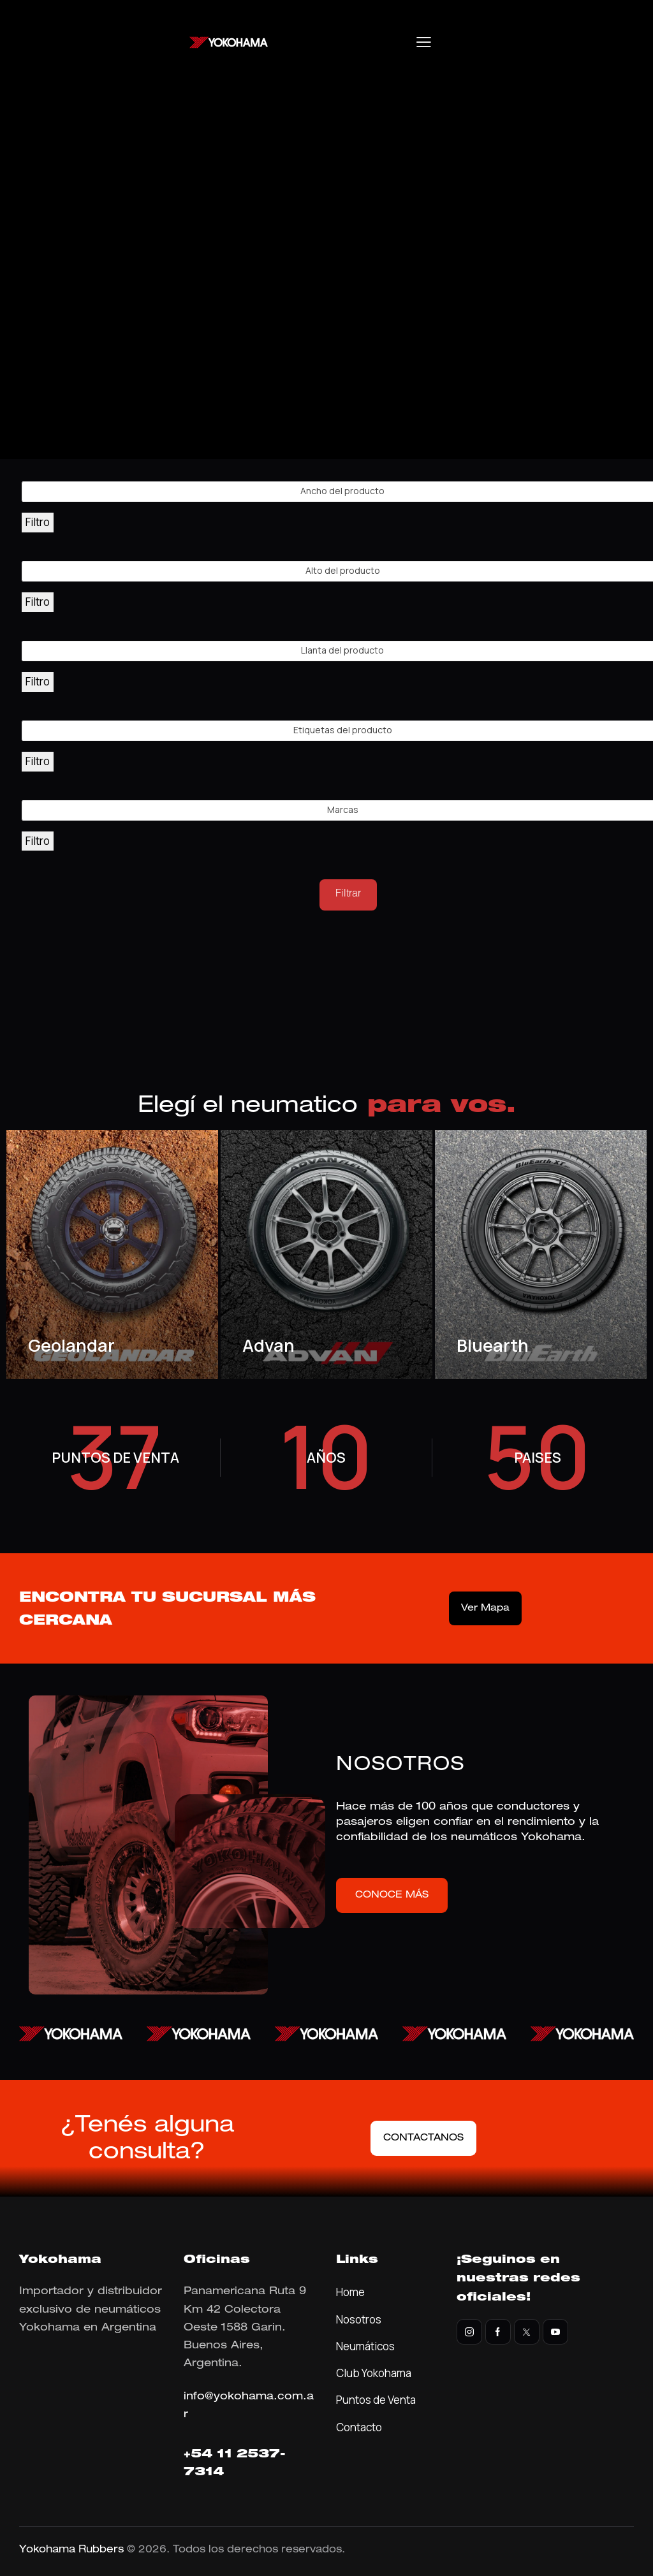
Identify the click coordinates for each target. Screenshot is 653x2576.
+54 (200, 2455)
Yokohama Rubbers (71, 2550)
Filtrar (348, 894)
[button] (423, 42)
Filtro (38, 522)
